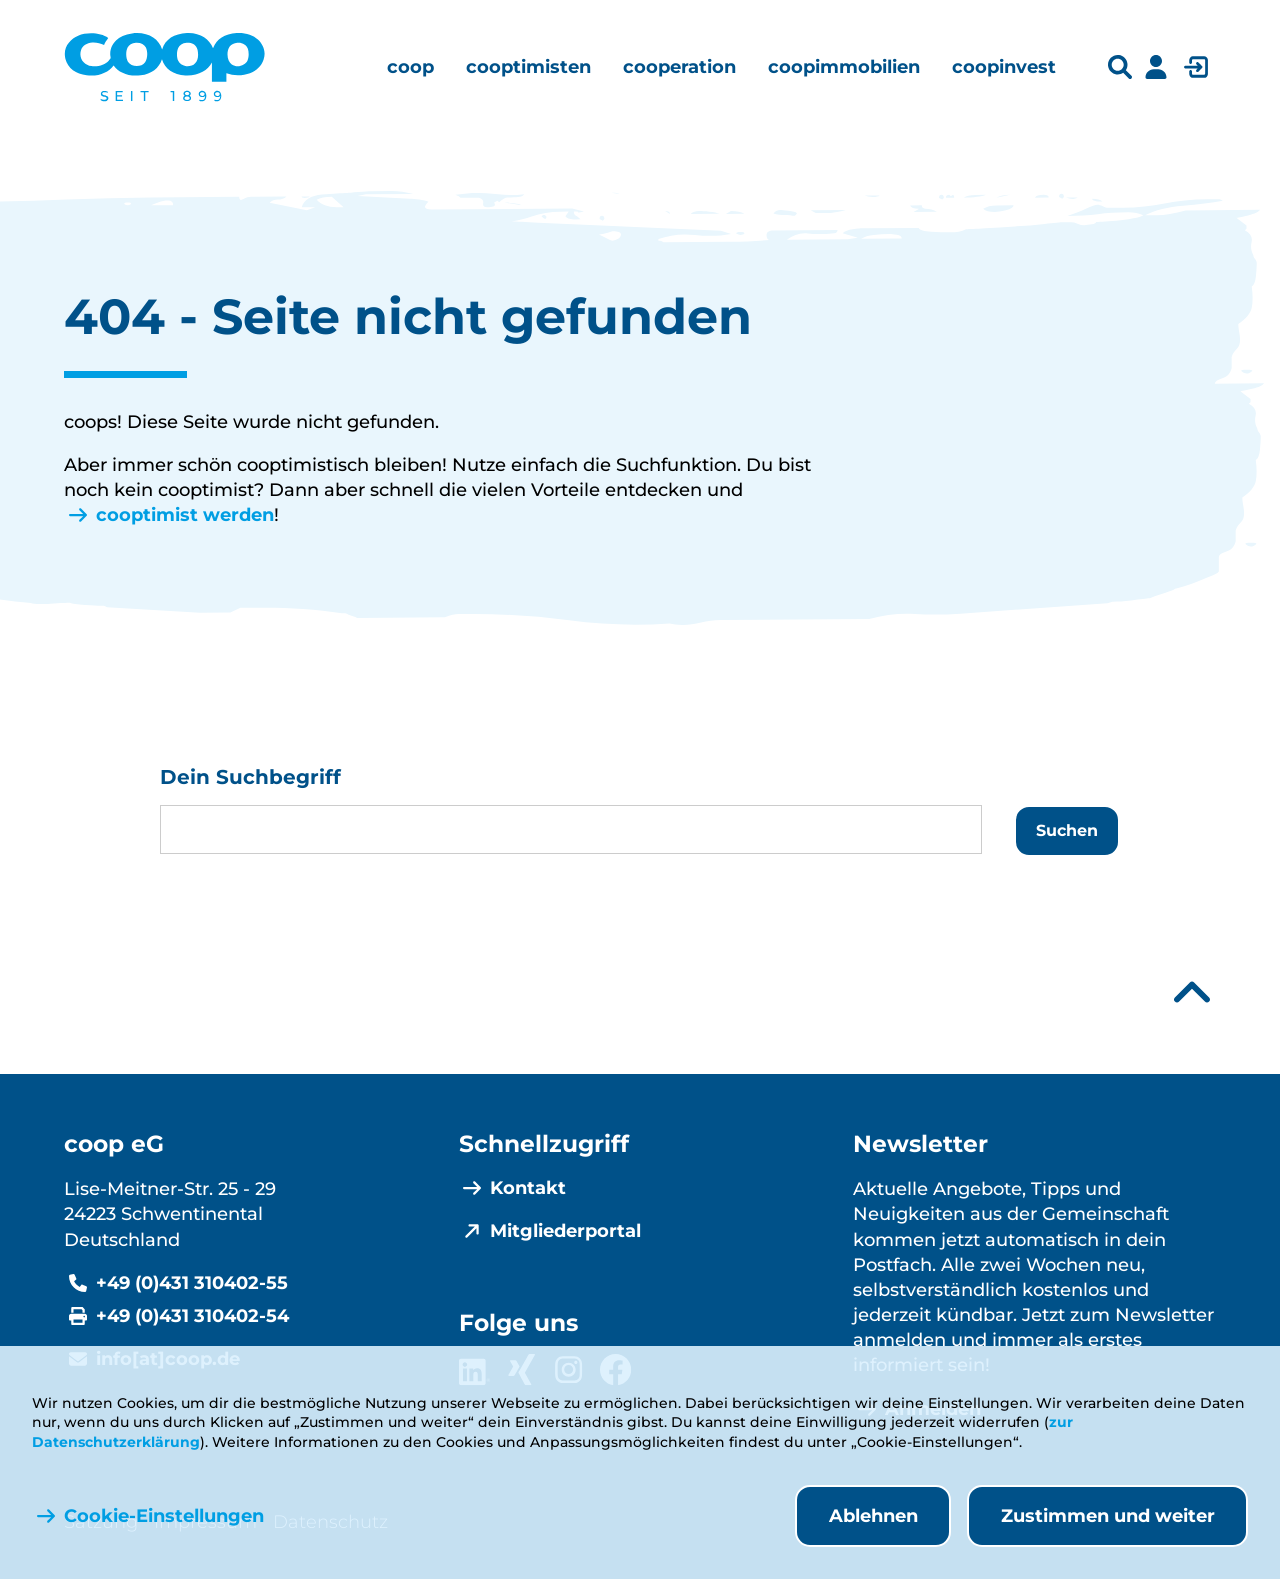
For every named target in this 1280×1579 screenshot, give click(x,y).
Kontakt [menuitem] (528, 1188)
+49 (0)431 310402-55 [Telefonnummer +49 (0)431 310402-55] (192, 1283)
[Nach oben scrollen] (1192, 992)
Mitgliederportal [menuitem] (565, 1231)
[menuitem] (410, 67)
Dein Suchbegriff (250, 777)
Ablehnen (873, 1516)
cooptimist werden (185, 515)
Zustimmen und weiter (1108, 1516)
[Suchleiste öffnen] (1120, 67)
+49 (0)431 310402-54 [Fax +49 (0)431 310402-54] (192, 1316)
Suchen (1067, 830)
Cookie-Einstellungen (164, 1516)
